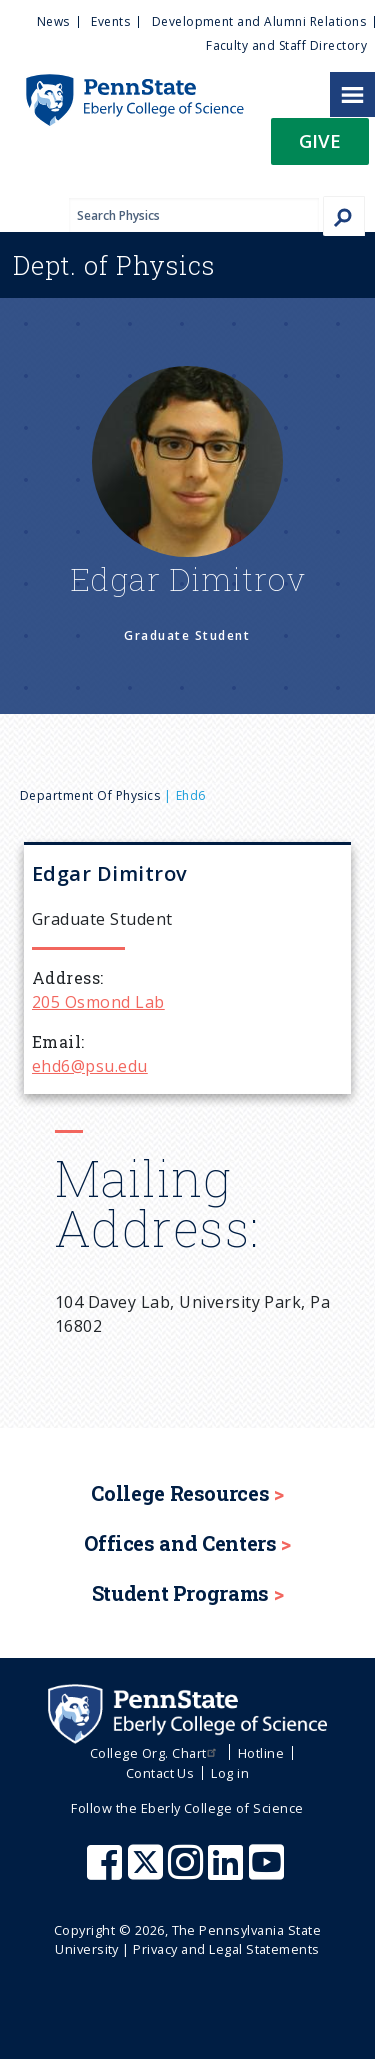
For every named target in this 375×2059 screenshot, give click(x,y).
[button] (320, 147)
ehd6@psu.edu (90, 1066)
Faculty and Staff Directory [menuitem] (286, 45)
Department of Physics (90, 795)
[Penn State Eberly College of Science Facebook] (107, 1872)
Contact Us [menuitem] (160, 1773)
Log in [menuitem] (230, 1773)
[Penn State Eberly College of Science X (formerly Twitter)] (148, 1872)
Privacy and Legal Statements (226, 1949)
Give (320, 140)
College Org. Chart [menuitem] (155, 1753)
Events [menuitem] (110, 21)
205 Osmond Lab (98, 1002)
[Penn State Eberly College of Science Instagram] (188, 1872)
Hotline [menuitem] (261, 1753)
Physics (114, 265)
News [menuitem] (53, 21)
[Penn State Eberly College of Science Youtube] (268, 1872)
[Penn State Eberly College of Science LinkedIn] (228, 1872)
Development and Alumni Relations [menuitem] (259, 21)
